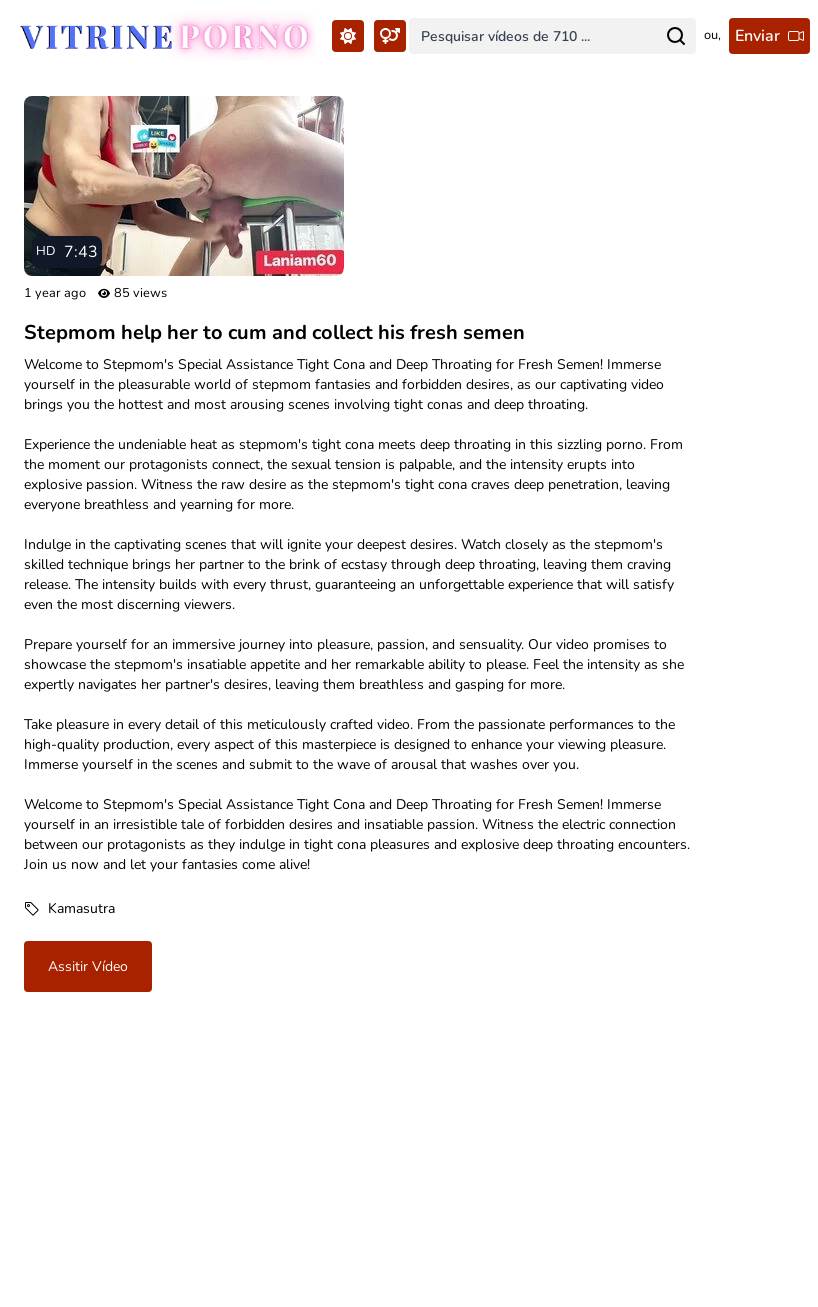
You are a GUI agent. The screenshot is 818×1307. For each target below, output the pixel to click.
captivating (149, 544)
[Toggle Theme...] (348, 36)
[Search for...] (676, 36)
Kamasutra (81, 908)
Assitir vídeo (88, 966)
